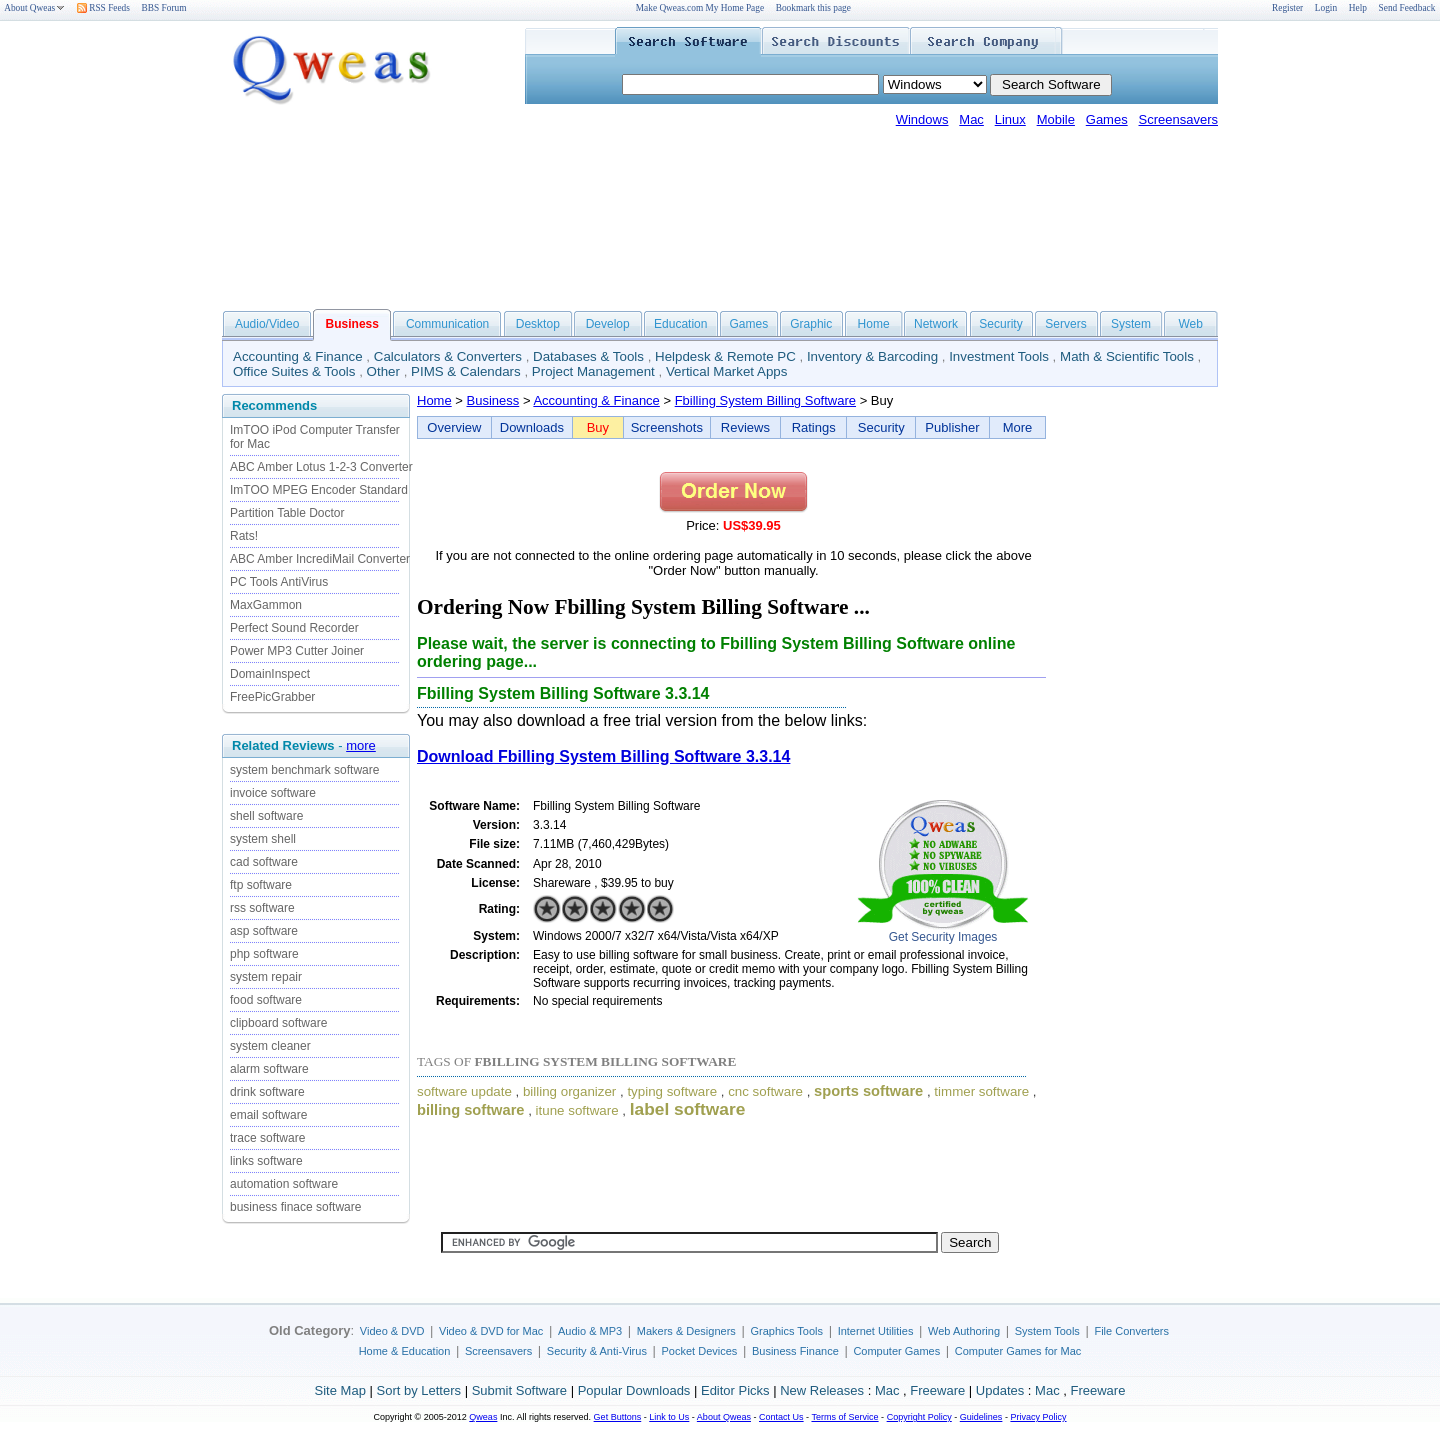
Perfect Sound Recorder (294, 628)
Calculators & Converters (448, 356)
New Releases (822, 1390)
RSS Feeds (103, 8)
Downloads (532, 427)
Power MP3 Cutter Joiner (297, 651)
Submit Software (519, 1390)
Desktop (538, 324)
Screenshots (667, 427)
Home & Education (405, 1351)
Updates (1000, 1390)
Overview (454, 427)
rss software (262, 908)
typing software (672, 1091)
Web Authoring (964, 1331)
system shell (263, 839)
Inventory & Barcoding (872, 356)
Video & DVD (392, 1331)
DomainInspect (270, 674)
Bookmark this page (813, 8)
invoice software (273, 793)
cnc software (765, 1091)
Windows (922, 119)
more (361, 745)
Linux (1010, 119)
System (1131, 324)
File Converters (1131, 1331)
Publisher (952, 427)
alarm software (269, 1069)
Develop (608, 324)
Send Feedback (1407, 8)
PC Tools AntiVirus (279, 582)
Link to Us (669, 1417)
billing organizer (569, 1091)
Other (383, 371)
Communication (447, 324)
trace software (267, 1138)
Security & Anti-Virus (597, 1351)
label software (688, 1109)
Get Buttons (618, 1417)
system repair (266, 977)
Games (1107, 119)
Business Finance (795, 1351)
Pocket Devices (700, 1351)
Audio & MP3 (590, 1331)
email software (268, 1115)
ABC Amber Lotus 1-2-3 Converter (321, 467)
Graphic (811, 324)
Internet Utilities (876, 1331)
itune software (577, 1110)
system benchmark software (304, 770)
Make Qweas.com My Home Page (700, 8)
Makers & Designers (686, 1331)
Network (936, 324)
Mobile (1056, 119)
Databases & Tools (588, 356)
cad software (264, 862)
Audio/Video (267, 324)
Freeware (937, 1390)
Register (1287, 8)
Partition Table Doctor (287, 513)
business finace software (295, 1207)
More (1018, 427)
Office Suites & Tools (294, 371)
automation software (284, 1184)
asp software (264, 931)
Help (1358, 8)
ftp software (261, 885)
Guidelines (981, 1417)
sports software (868, 1091)
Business (493, 400)
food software (266, 1000)
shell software (266, 816)
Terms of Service (844, 1417)
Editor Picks (735, 1390)
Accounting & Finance (298, 356)
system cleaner (270, 1046)
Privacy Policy (1038, 1417)
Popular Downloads (634, 1390)
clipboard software (278, 1023)
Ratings (814, 427)
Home (874, 324)
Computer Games (896, 1351)
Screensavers (1178, 119)
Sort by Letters (418, 1390)
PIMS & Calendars (466, 371)
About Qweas (34, 8)
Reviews (745, 427)
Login (1326, 8)
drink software (267, 1092)
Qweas (483, 1417)
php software (264, 954)
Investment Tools (999, 356)
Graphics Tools (786, 1331)
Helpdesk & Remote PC (725, 356)
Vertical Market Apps (727, 371)
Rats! (244, 536)
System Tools (1047, 1331)
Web (1190, 324)
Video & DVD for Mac (491, 1331)
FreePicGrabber (272, 697)
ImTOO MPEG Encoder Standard (319, 490)
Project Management (593, 371)
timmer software (981, 1091)
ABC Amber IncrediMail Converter (320, 559)
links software (266, 1161)
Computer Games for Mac (1018, 1351)
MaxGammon (266, 605)
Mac (971, 119)
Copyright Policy (919, 1417)
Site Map (340, 1390)
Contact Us (781, 1417)
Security (1000, 324)
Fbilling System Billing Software (765, 400)
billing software (471, 1110)
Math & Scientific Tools (1127, 356)
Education (680, 324)
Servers (1065, 324)
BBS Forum (164, 8)
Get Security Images (943, 937)
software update (464, 1091)
